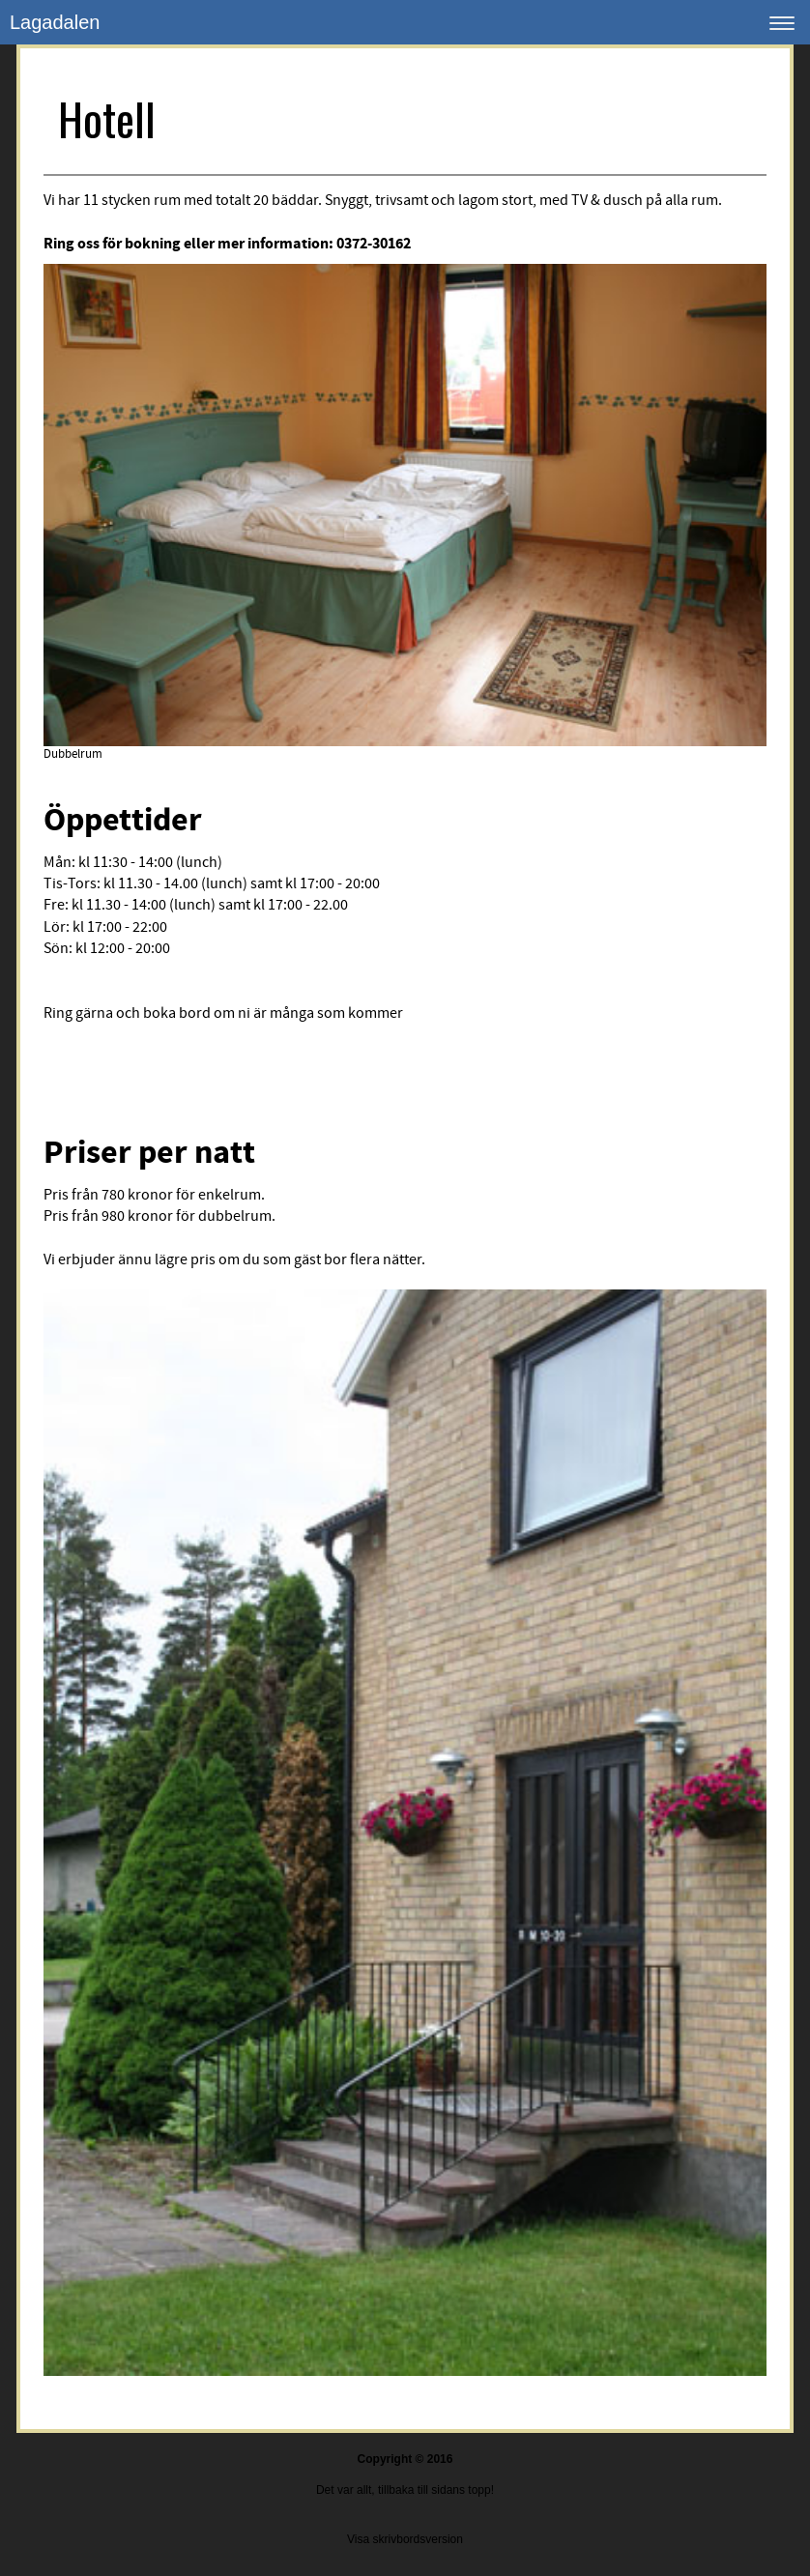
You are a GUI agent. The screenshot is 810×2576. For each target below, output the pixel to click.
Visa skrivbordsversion (405, 2539)
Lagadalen (55, 22)
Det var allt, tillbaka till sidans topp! (405, 2490)
